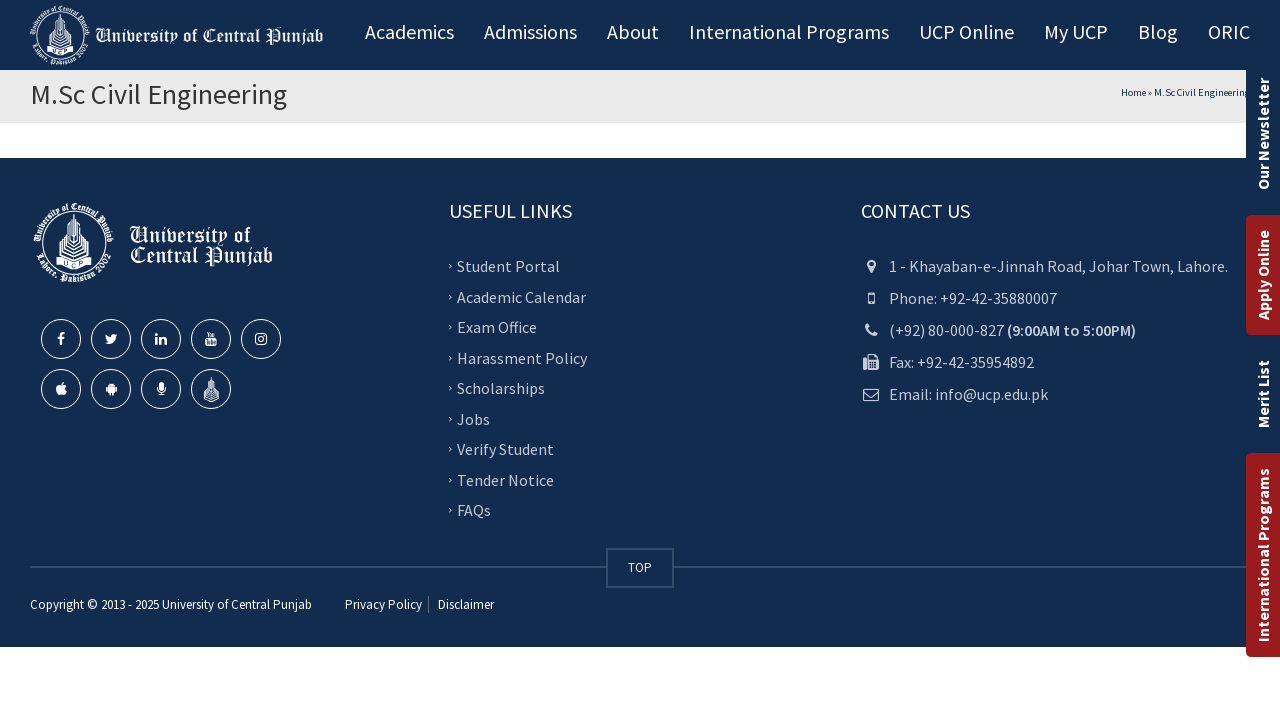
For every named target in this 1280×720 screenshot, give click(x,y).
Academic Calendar (521, 296)
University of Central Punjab (237, 604)
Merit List (1263, 394)
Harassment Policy (522, 357)
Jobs (473, 418)
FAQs (474, 510)
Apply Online (1263, 275)
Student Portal (508, 266)
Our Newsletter (1263, 134)
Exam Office (497, 327)
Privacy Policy (383, 604)
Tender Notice (505, 479)
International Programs (1263, 555)
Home (1133, 92)
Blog (1158, 31)
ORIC (1229, 31)
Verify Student (505, 449)
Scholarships (501, 388)
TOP (640, 567)
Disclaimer (464, 604)
